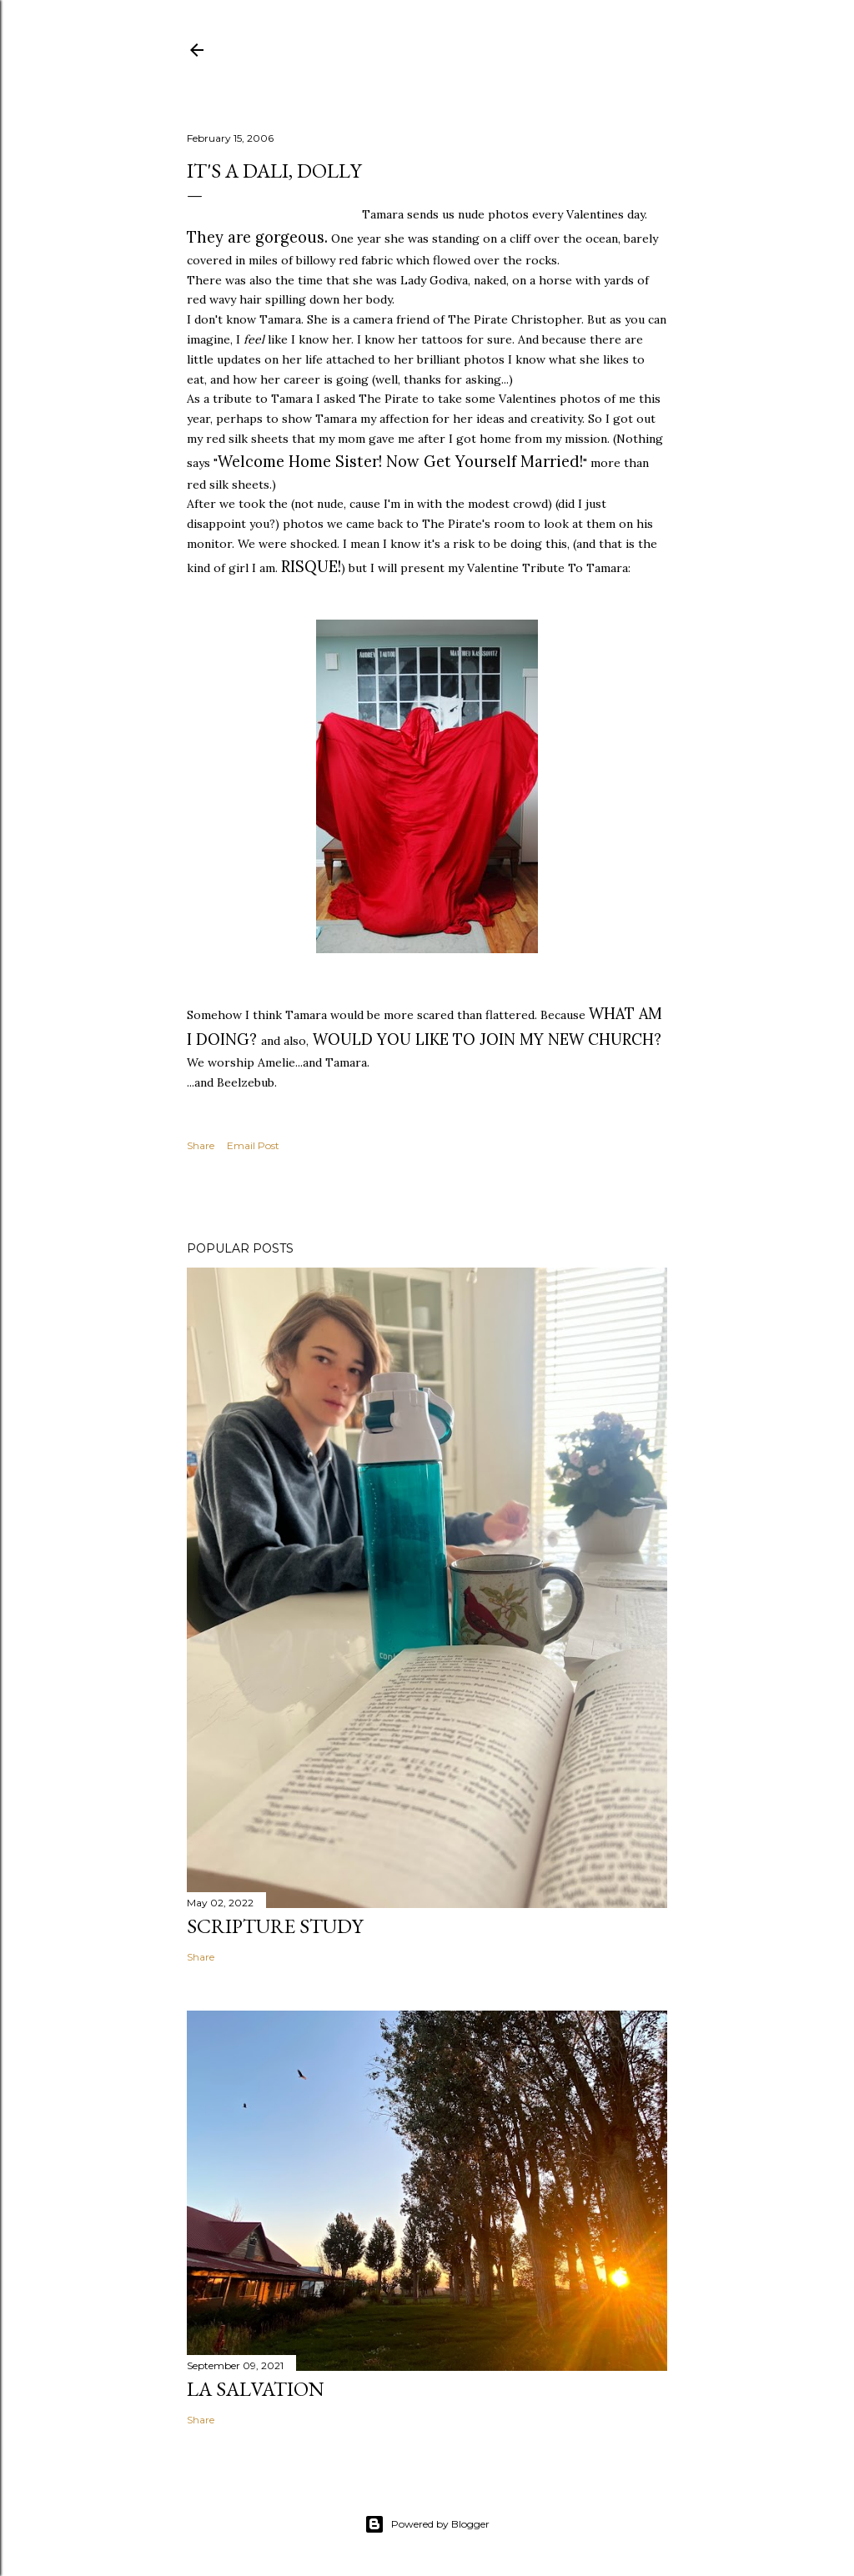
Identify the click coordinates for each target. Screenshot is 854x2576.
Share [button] (200, 1145)
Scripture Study (275, 1926)
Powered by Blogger (427, 2524)
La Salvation (255, 2389)
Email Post (253, 1145)
